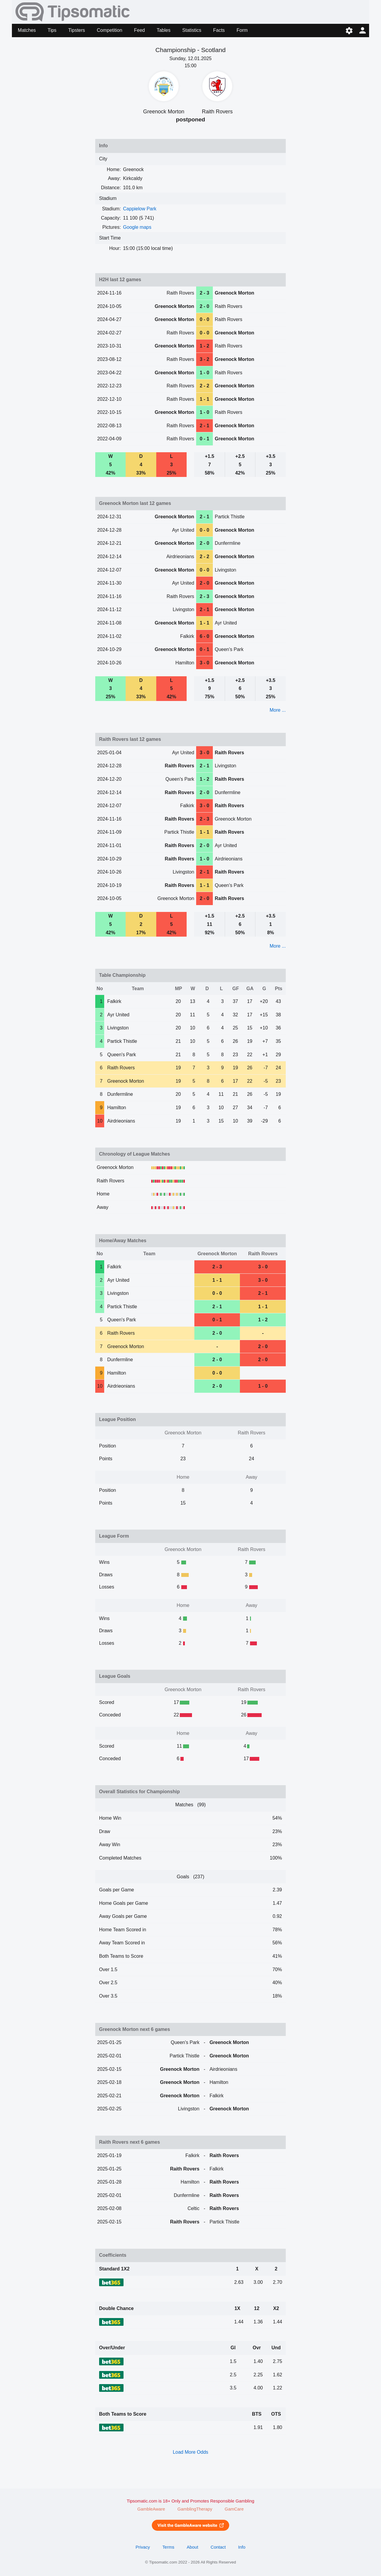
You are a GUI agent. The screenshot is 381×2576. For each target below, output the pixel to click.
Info (242, 2547)
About (192, 2547)
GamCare (234, 2509)
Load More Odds (190, 2452)
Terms (168, 2547)
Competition (109, 30)
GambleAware (151, 2509)
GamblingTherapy (194, 2509)
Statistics (191, 30)
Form (242, 30)
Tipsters (76, 30)
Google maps (137, 227)
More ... (278, 710)
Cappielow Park (139, 208)
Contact (218, 2547)
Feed (139, 30)
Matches (27, 30)
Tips (52, 30)
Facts (219, 30)
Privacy (142, 2547)
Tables (163, 30)
